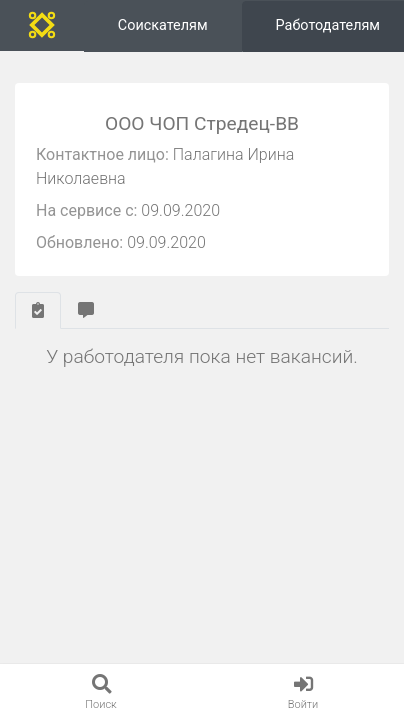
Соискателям (163, 25)
